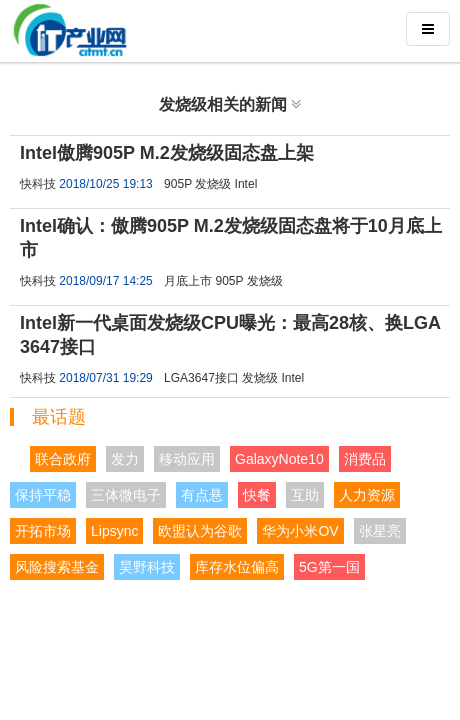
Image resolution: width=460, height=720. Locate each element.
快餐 (257, 495)
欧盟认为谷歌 (200, 531)
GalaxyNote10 (279, 459)
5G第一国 (329, 567)
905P (178, 184)
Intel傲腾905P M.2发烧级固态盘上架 (167, 153)
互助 (305, 495)
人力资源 (367, 495)
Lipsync (114, 531)
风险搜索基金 (57, 567)
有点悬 (202, 495)
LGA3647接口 (201, 378)
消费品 (365, 459)
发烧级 (213, 184)
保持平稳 (43, 495)
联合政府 (63, 459)
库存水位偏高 (237, 567)
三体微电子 (126, 495)
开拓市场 (43, 531)
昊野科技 (147, 567)
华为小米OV (300, 531)
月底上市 (188, 281)
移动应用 (187, 459)
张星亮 (380, 531)
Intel (246, 184)
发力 (125, 459)
